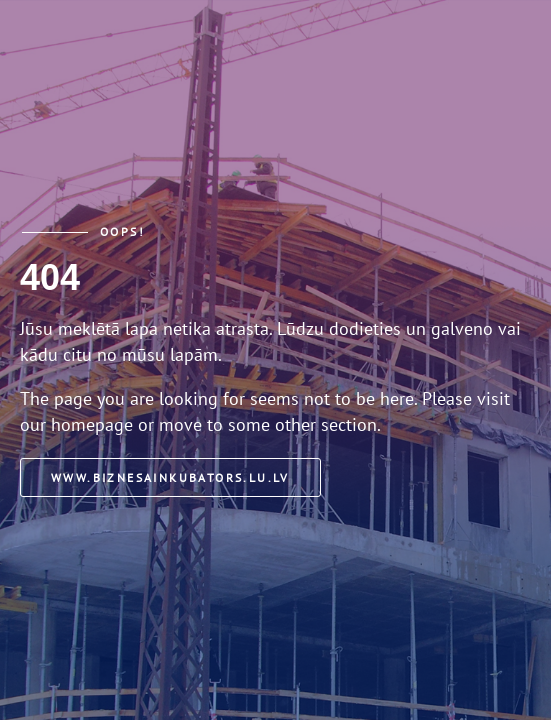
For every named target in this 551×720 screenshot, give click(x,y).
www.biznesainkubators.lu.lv (170, 477)
